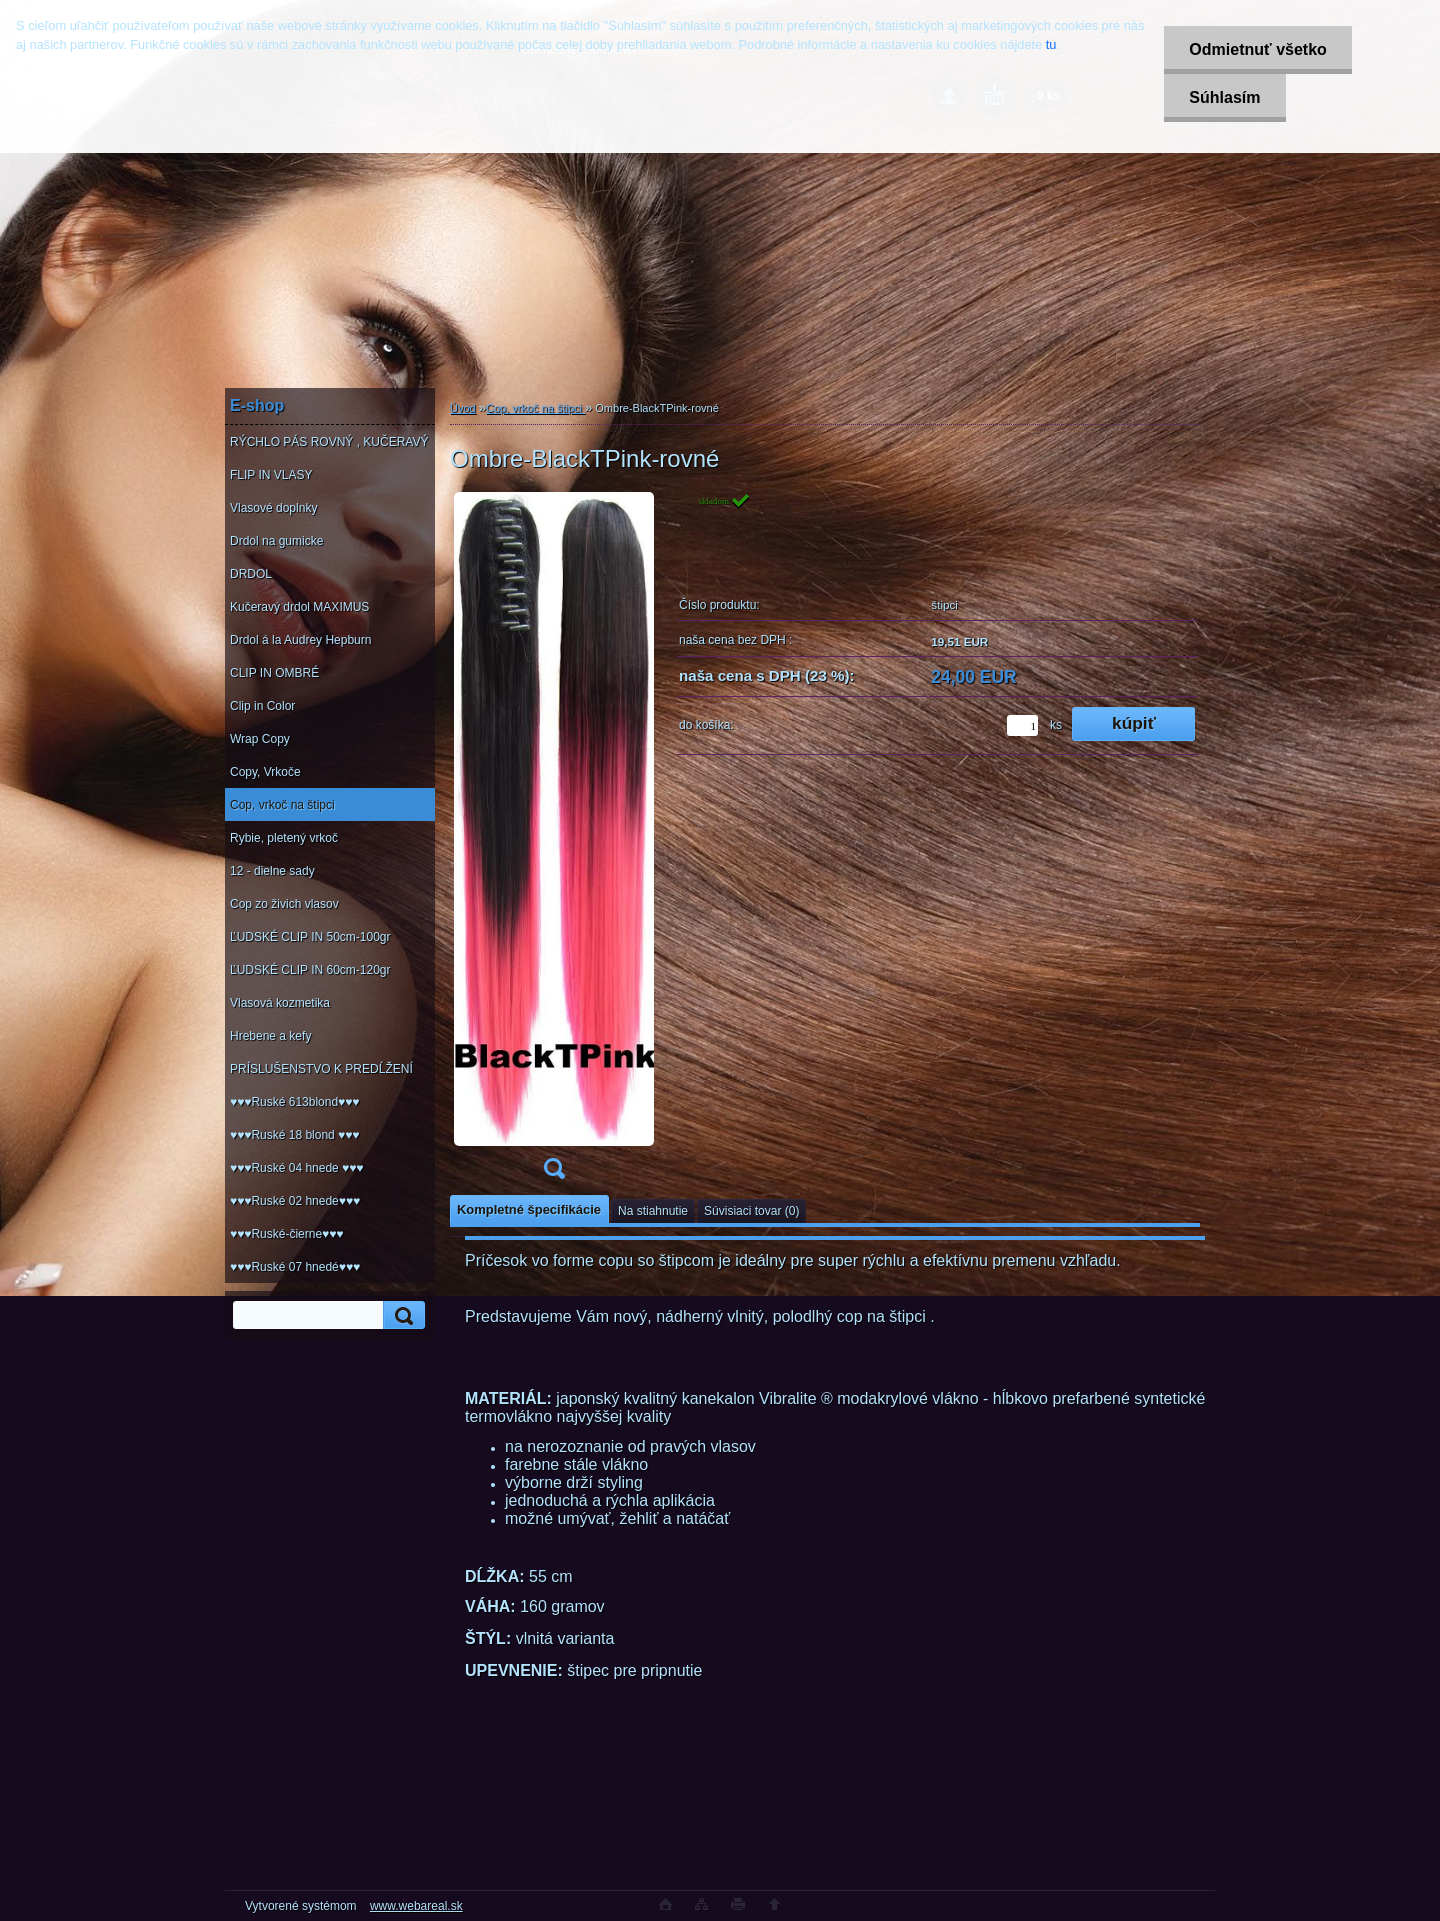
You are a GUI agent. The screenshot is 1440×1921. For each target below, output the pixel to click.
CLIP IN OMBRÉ (274, 673)
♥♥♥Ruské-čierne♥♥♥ (286, 1234)
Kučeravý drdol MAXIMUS (299, 607)
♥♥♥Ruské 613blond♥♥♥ (294, 1102)
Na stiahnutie (653, 1211)
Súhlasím (1224, 97)
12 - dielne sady (272, 871)
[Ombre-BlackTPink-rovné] (554, 842)
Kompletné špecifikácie (529, 1209)
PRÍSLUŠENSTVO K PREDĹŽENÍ (321, 1069)
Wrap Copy (260, 739)
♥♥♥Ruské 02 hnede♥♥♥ (295, 1201)
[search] (401, 1315)
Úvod (463, 408)
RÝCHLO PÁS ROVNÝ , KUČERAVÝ (329, 442)
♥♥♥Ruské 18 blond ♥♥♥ (294, 1135)
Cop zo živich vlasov (284, 904)
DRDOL (251, 574)
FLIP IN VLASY (271, 475)
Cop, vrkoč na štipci (282, 805)
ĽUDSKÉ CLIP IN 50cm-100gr (310, 937)
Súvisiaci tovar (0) (751, 1211)
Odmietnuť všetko (1257, 49)
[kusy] (1022, 725)
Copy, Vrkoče (265, 772)
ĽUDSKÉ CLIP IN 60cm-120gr (310, 970)
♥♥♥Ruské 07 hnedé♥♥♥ (295, 1267)
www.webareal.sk (416, 1906)
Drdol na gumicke (276, 541)
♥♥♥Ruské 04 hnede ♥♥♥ (296, 1168)
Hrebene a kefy (270, 1036)
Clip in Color (262, 706)
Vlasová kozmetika (280, 1003)
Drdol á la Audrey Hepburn (300, 640)
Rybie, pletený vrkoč (284, 838)
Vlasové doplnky (273, 508)
